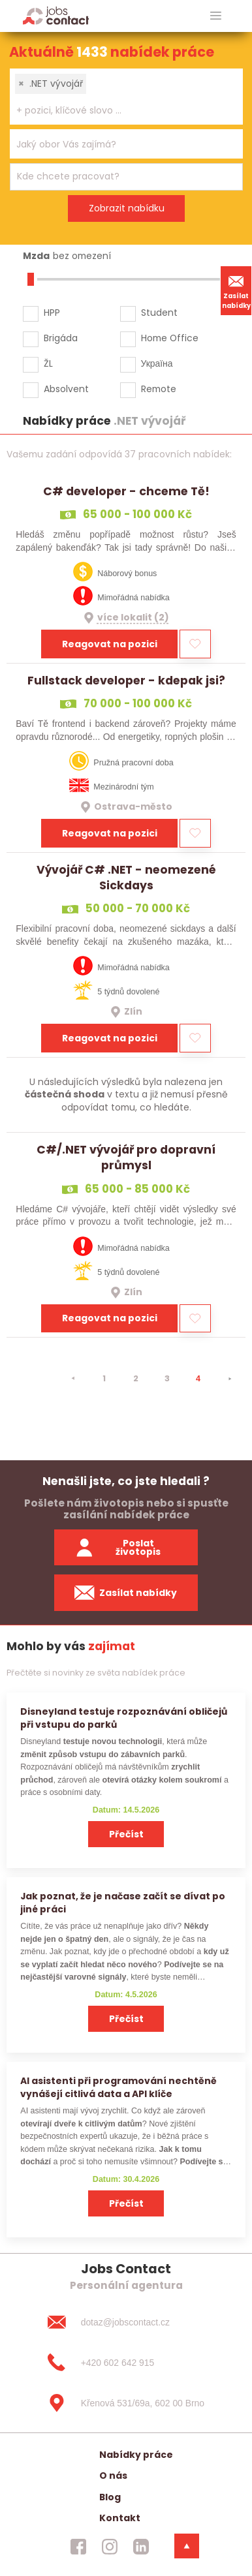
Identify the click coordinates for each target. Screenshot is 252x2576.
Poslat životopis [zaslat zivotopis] (117, 1547)
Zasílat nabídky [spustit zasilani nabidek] (125, 1593)
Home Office (169, 338)
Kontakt (119, 2517)
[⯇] (73, 1378)
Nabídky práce (136, 2454)
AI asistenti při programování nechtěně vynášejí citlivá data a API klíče (118, 2087)
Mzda (36, 255)
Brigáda (61, 338)
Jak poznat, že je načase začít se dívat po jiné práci (122, 1902)
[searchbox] (118, 110)
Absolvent (66, 388)
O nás (113, 2475)
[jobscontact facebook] (78, 2546)
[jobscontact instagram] (109, 2546)
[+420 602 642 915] (126, 2362)
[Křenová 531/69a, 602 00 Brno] (126, 2403)
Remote (158, 388)
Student (159, 312)
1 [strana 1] (104, 1378)
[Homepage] (56, 15)
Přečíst (126, 1834)
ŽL (48, 363)
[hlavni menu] (216, 16)
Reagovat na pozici (109, 644)
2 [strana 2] (135, 1378)
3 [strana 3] (167, 1378)
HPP (52, 312)
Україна (157, 363)
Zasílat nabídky (236, 290)
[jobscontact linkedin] (141, 2546)
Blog (110, 2497)
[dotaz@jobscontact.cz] (126, 2322)
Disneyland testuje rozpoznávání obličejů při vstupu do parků (123, 1717)
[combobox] (126, 97)
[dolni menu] (186, 2546)
